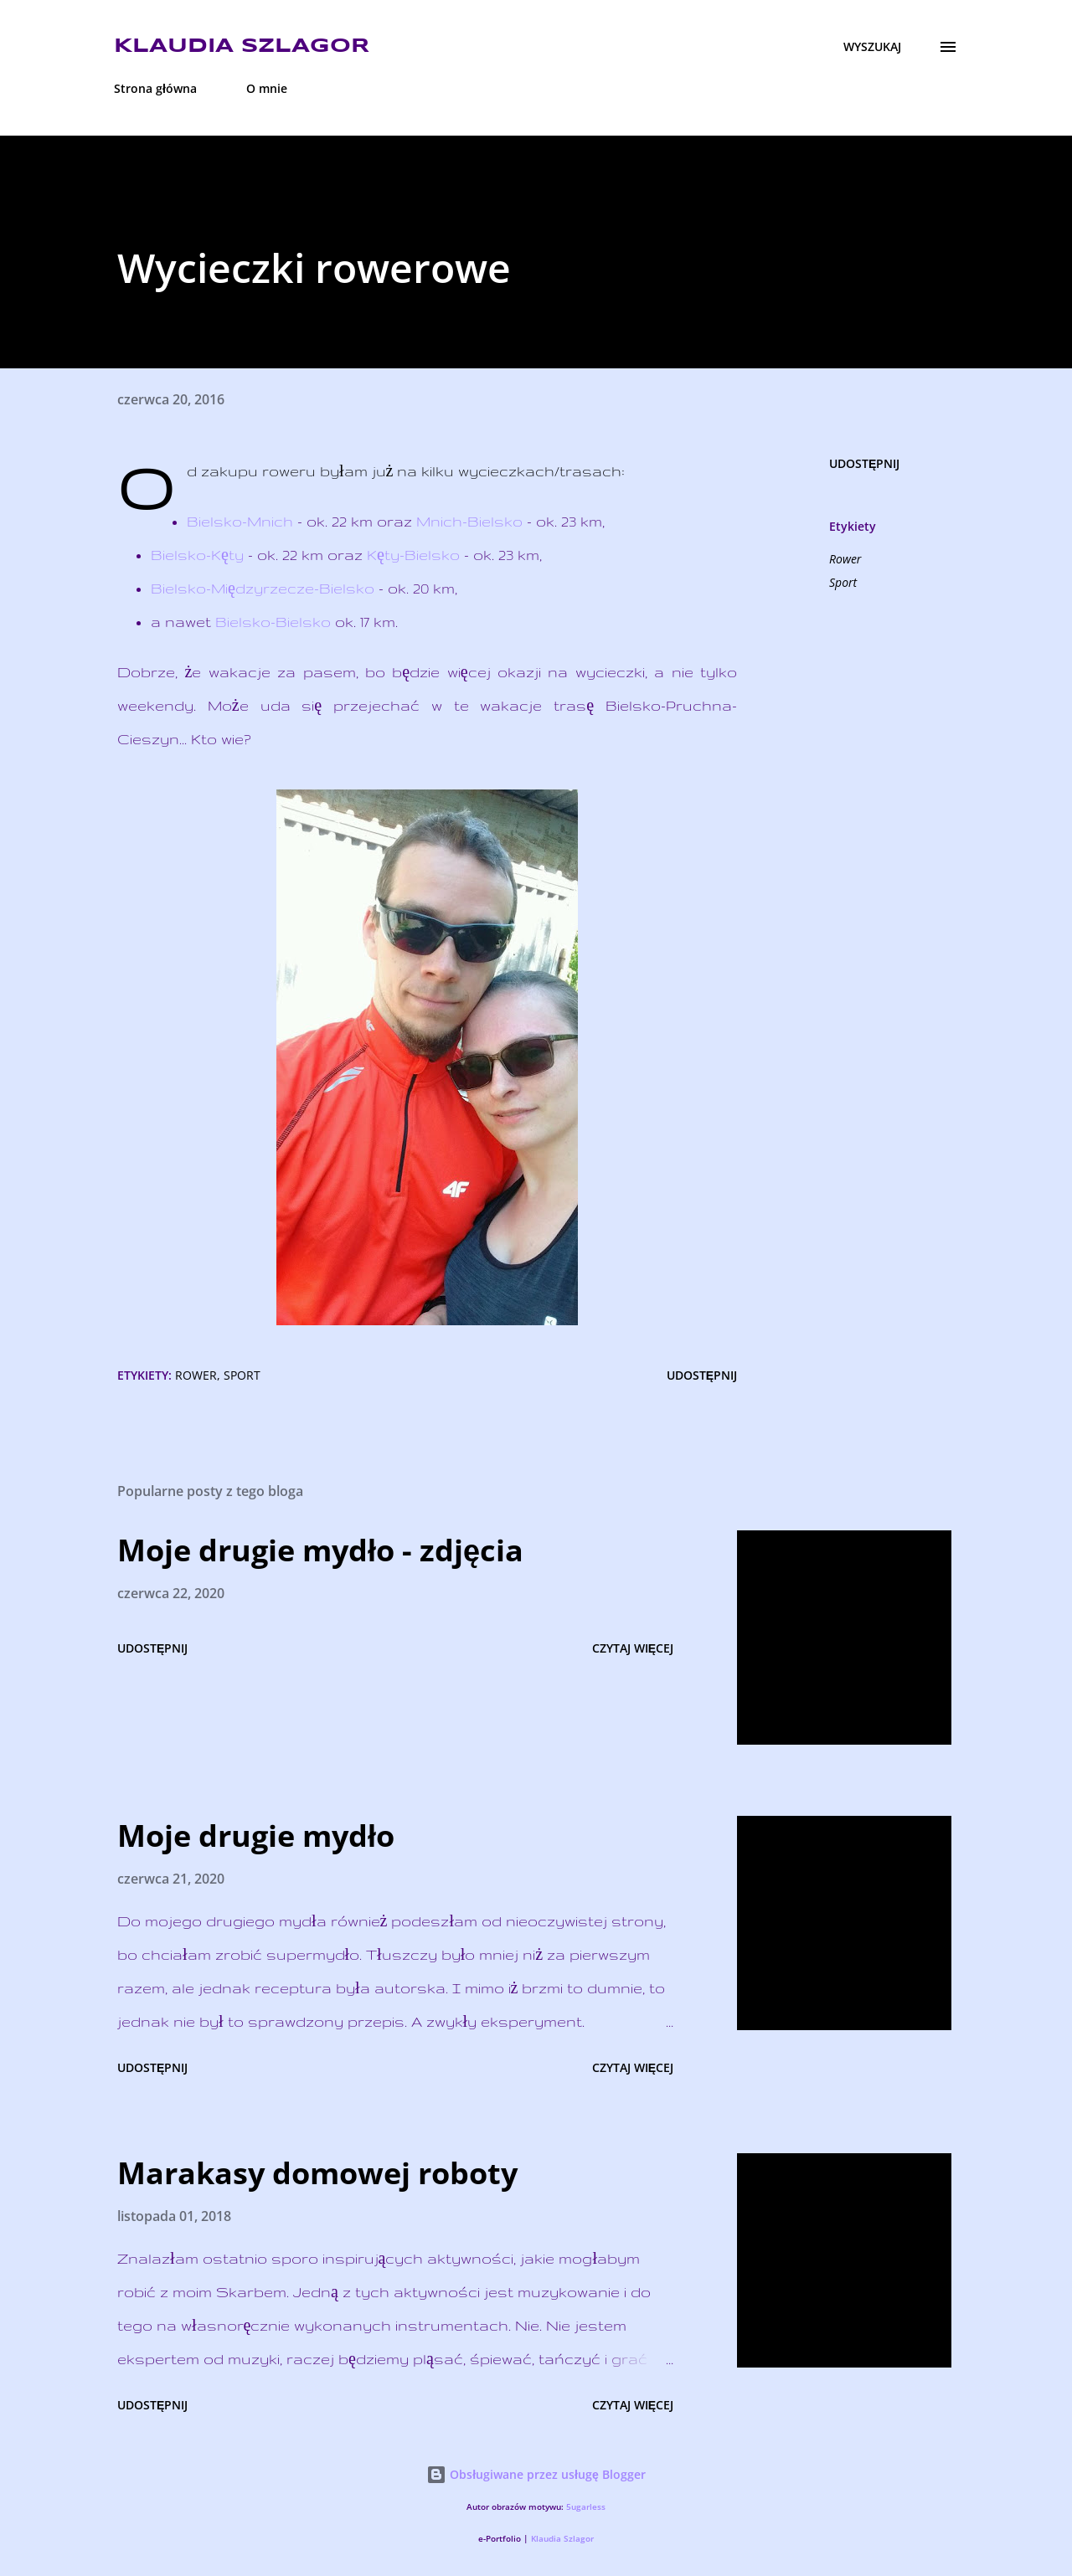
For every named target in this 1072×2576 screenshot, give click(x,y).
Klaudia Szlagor (241, 46)
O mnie (266, 88)
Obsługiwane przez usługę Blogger (536, 2474)
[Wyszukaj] (872, 47)
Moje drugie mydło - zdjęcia (320, 1550)
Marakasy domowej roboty (317, 2172)
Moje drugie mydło (255, 1835)
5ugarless (586, 2506)
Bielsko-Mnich (240, 521)
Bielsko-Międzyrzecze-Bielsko (262, 588)
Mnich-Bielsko (469, 521)
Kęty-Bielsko (413, 555)
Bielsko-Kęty (197, 555)
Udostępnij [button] (864, 463)
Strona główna (155, 88)
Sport (843, 582)
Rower (845, 559)
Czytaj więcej (632, 1648)
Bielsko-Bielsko (273, 622)
